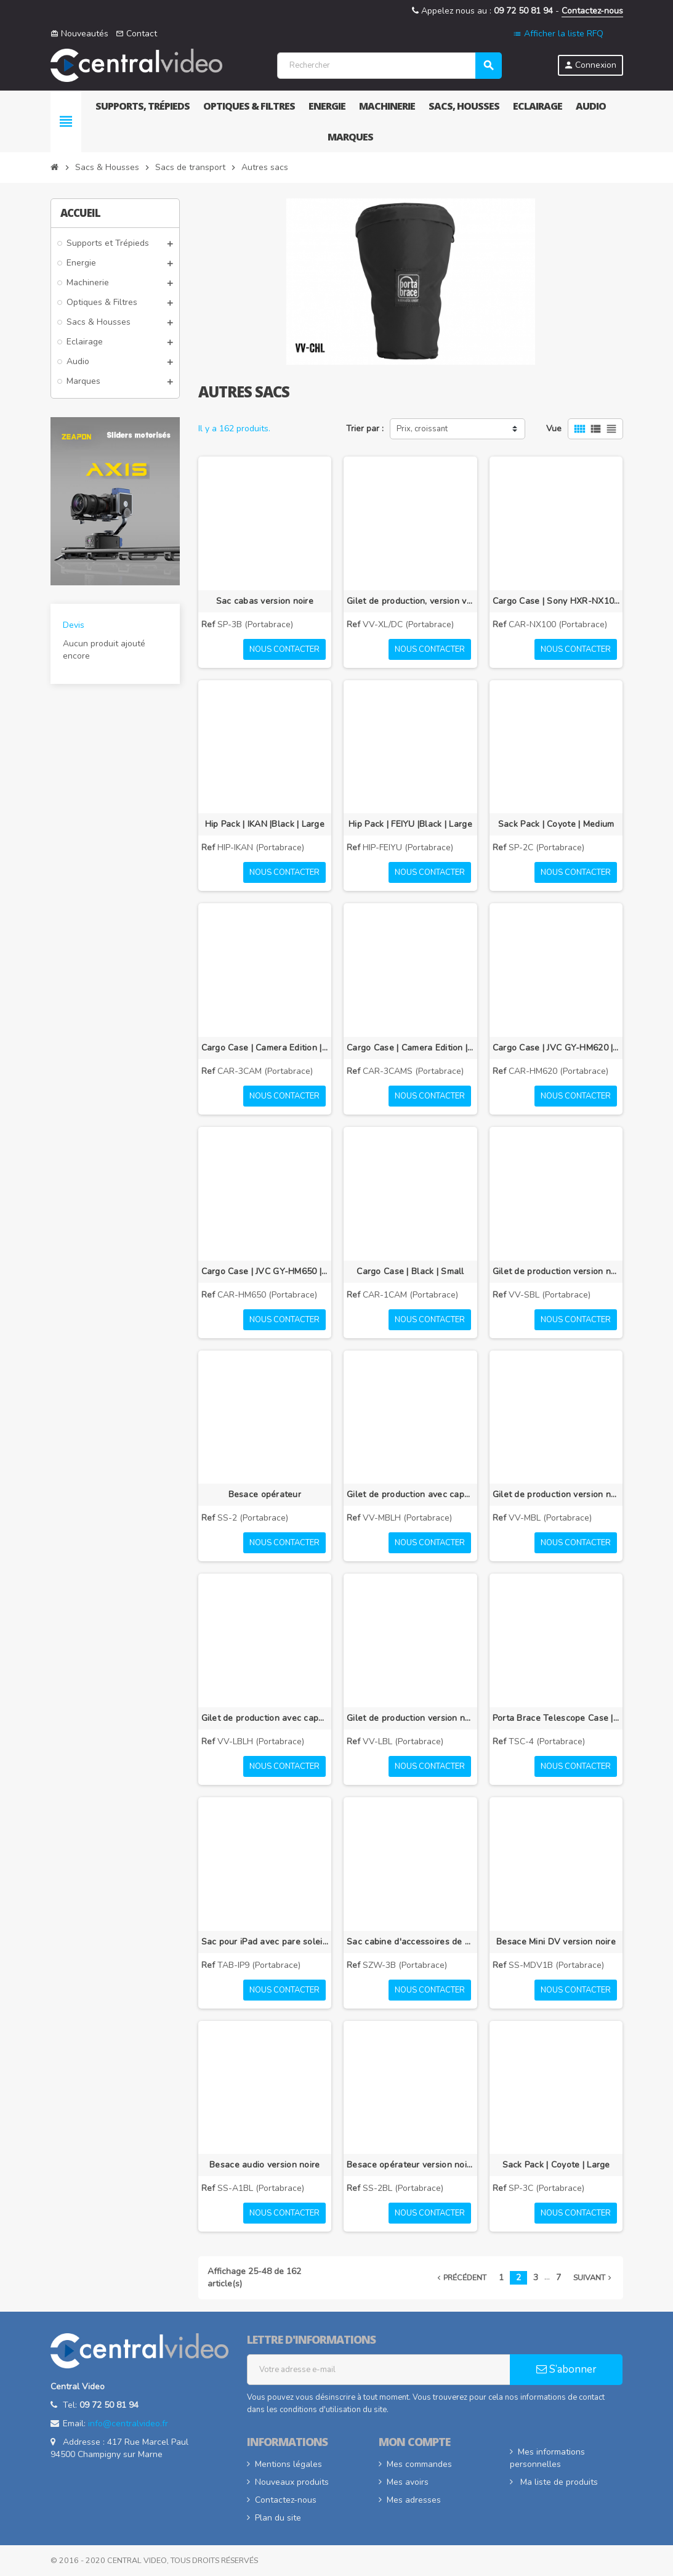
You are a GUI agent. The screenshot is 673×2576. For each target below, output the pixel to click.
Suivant (593, 2277)
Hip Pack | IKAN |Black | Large (264, 824)
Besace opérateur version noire (410, 2165)
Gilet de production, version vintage (410, 601)
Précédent (460, 2277)
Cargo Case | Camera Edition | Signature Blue (410, 1048)
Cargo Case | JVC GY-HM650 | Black (265, 1271)
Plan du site (278, 2518)
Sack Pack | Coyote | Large (556, 2165)
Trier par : (365, 428)
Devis (73, 625)
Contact (136, 33)
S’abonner (566, 2369)
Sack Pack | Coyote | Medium (556, 824)
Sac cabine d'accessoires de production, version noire (410, 1942)
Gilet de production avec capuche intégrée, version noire (265, 1718)
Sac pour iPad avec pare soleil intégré (265, 1942)
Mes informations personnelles (547, 2458)
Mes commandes (419, 2464)
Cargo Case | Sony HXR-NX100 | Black (556, 601)
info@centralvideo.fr (128, 2423)
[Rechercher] (389, 65)
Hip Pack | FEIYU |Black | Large (410, 824)
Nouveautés (79, 33)
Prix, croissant (422, 428)
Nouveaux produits (292, 2482)
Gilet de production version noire (556, 1271)
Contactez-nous (592, 11)
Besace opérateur (264, 1494)
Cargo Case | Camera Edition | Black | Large (265, 1048)
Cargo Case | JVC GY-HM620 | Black (556, 1048)
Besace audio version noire (264, 2165)
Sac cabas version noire (264, 601)
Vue (554, 428)
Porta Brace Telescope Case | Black (556, 1718)
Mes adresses (414, 2500)
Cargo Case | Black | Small (410, 1271)
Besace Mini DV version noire (556, 1942)
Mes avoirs (408, 2482)
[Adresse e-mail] (378, 2369)
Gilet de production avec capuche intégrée (410, 1494)
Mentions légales (288, 2464)
